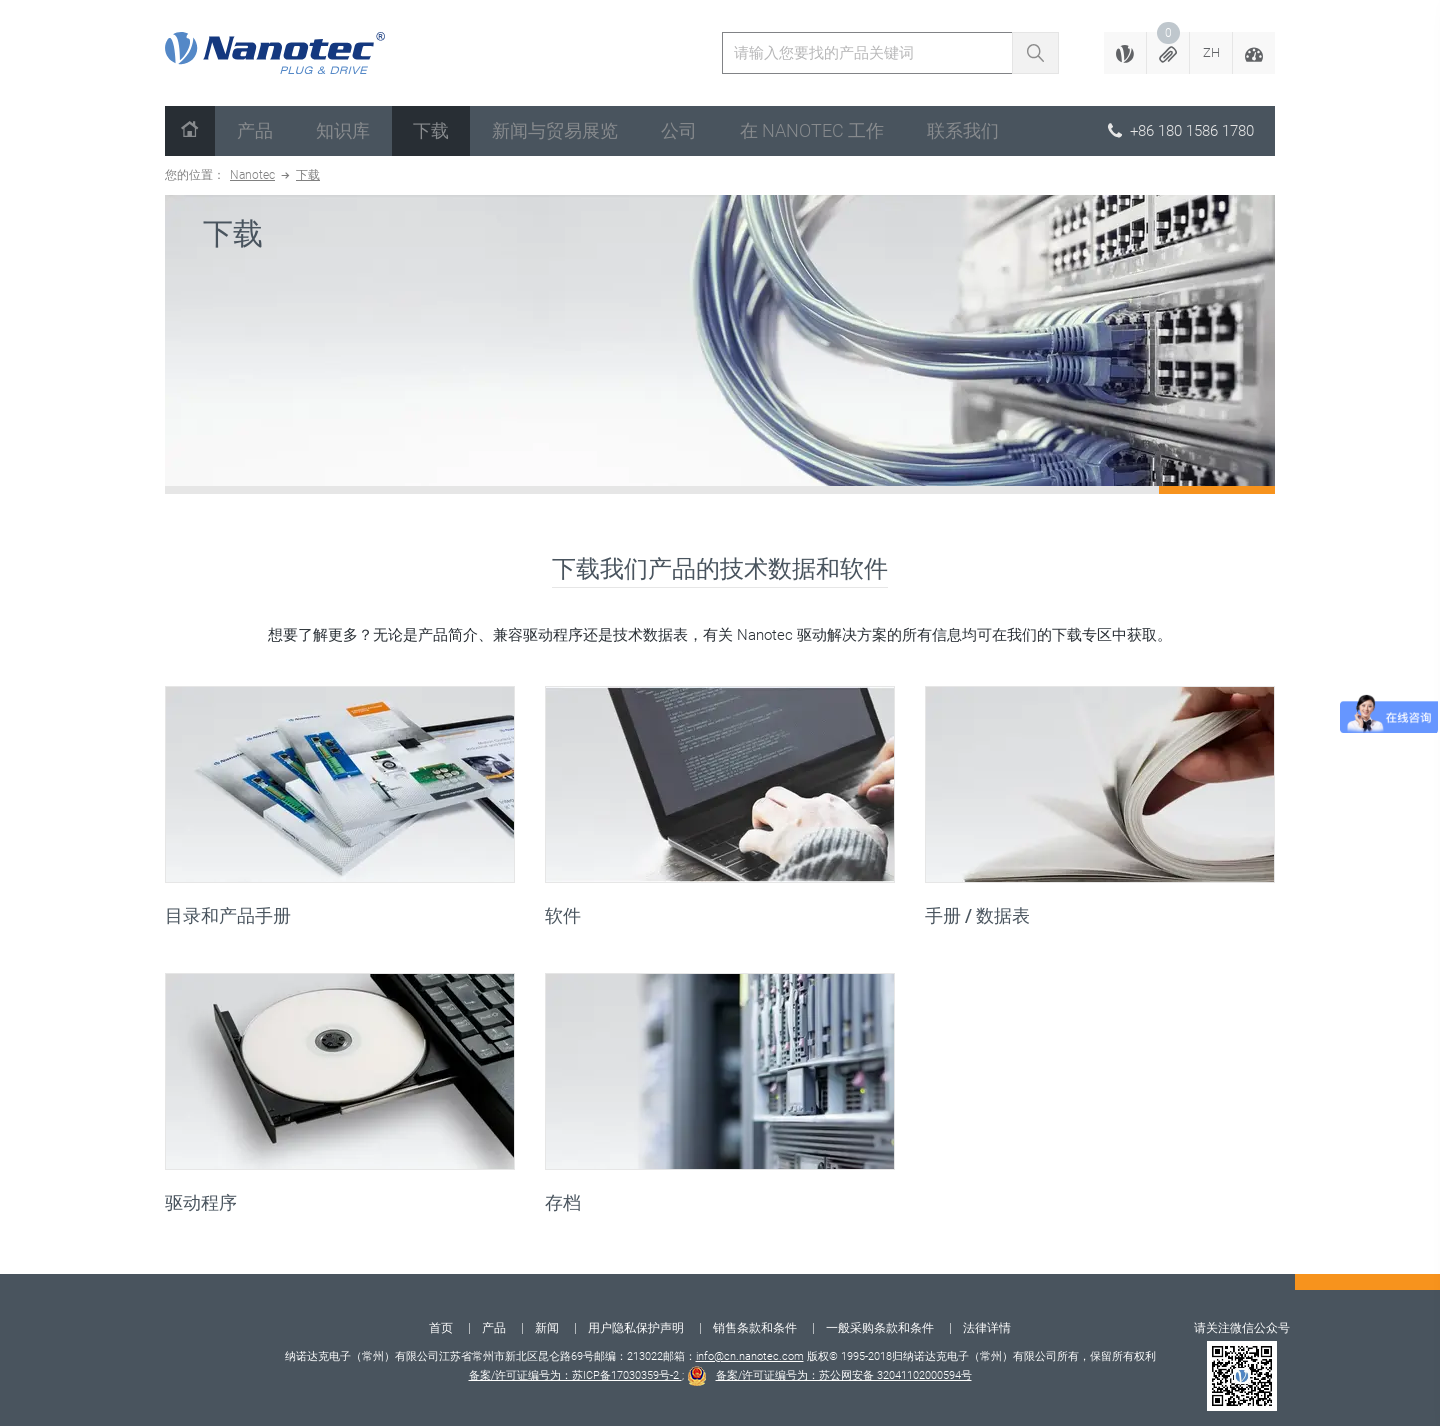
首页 (441, 1328)
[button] (1168, 53)
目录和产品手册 (228, 915)
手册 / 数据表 (977, 915)
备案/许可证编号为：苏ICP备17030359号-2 (575, 1375)
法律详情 (987, 1328)
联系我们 (963, 130)
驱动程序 (201, 1202)
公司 (679, 130)
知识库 (343, 130)
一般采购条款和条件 (880, 1328)
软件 (563, 915)
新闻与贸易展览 (555, 130)
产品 (255, 130)
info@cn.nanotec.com (750, 1356)
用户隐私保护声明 (636, 1328)
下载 (431, 130)
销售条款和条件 (755, 1328)
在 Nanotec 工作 (812, 130)
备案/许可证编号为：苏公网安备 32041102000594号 (844, 1375)
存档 (563, 1202)
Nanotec (252, 175)
